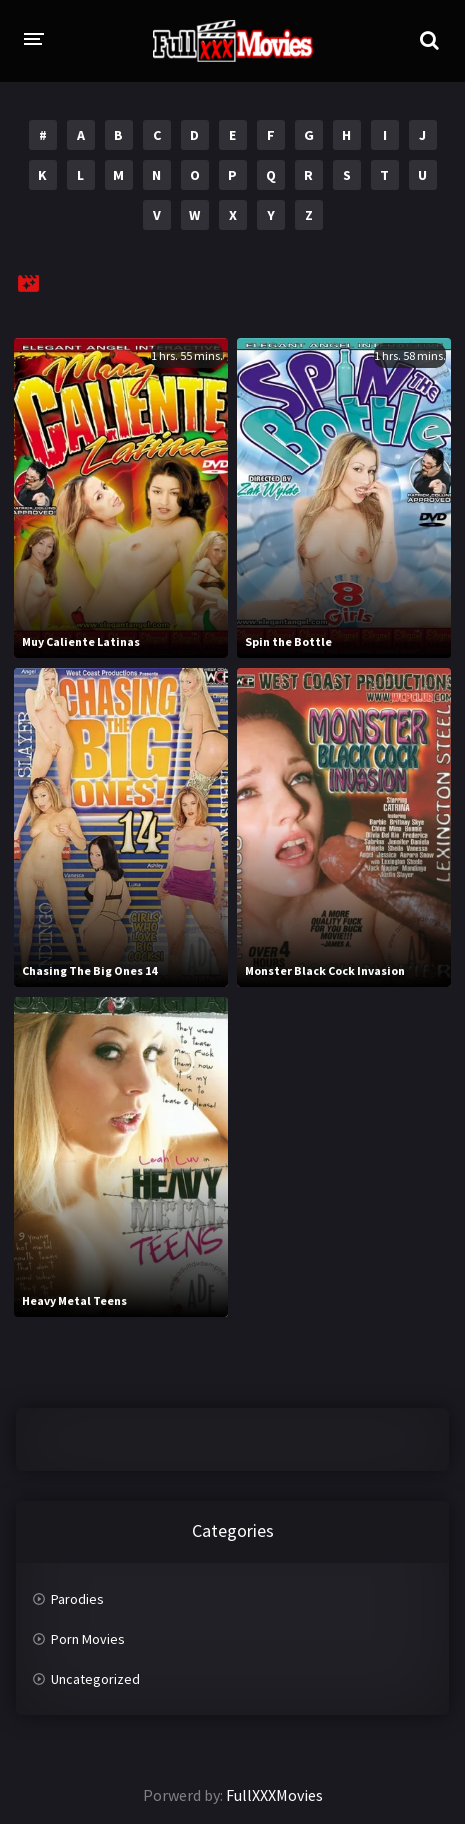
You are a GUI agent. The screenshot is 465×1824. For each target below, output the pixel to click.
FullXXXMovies (274, 1795)
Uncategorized (95, 1679)
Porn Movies (88, 1639)
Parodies (77, 1599)
